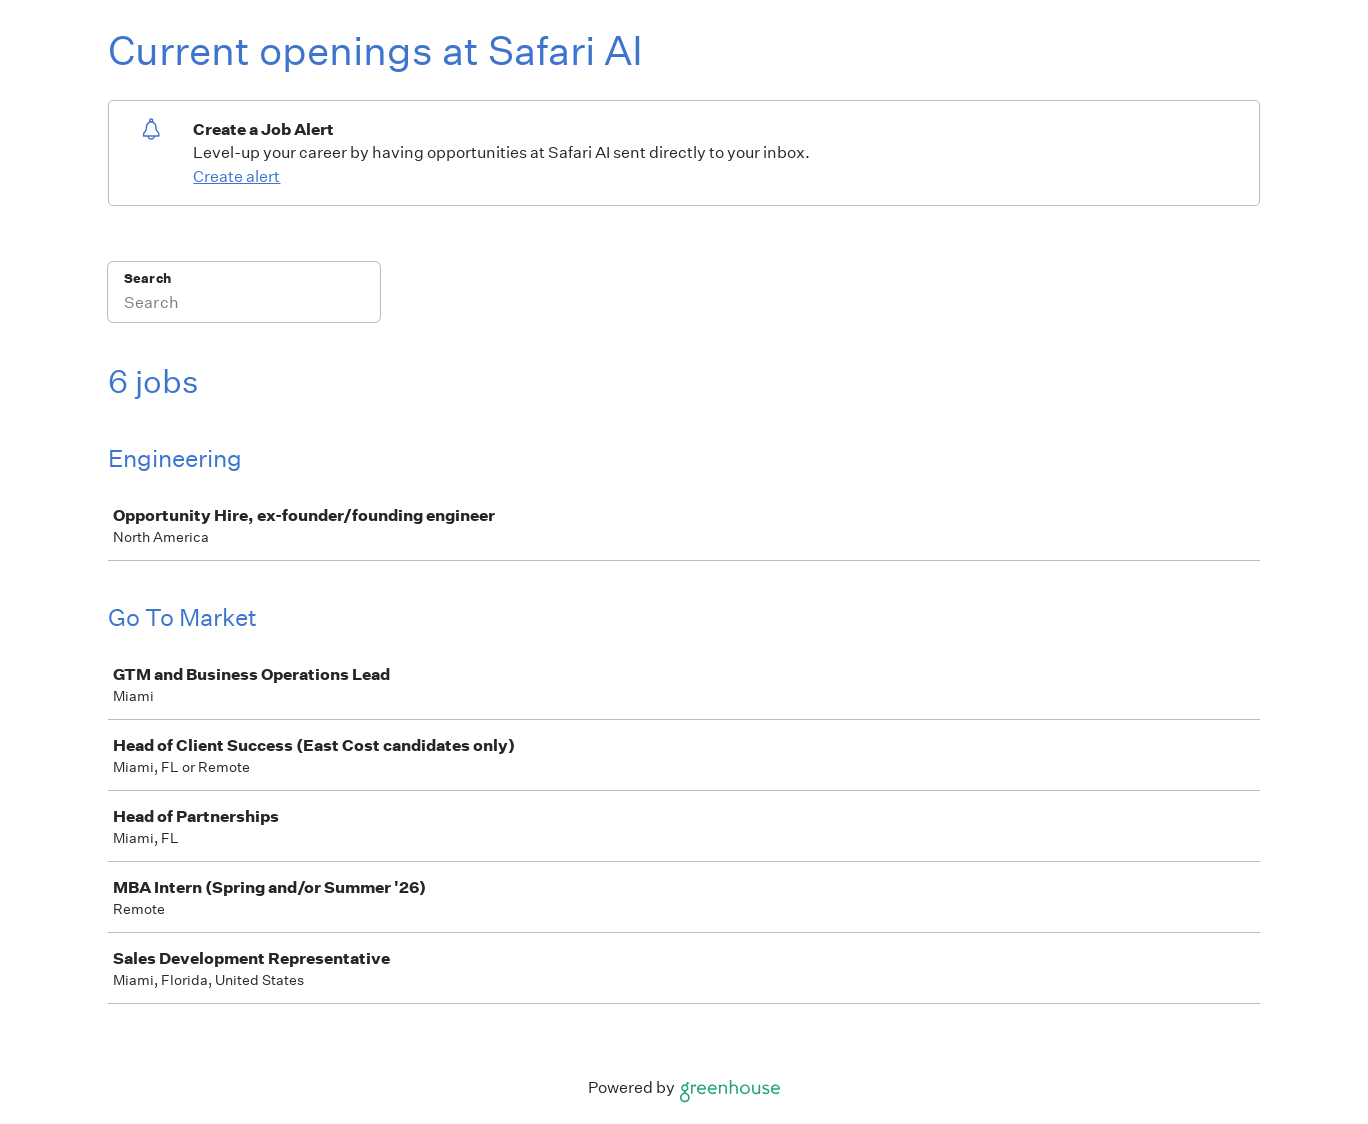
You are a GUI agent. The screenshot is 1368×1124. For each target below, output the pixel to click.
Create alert (236, 176)
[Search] (244, 305)
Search (147, 278)
